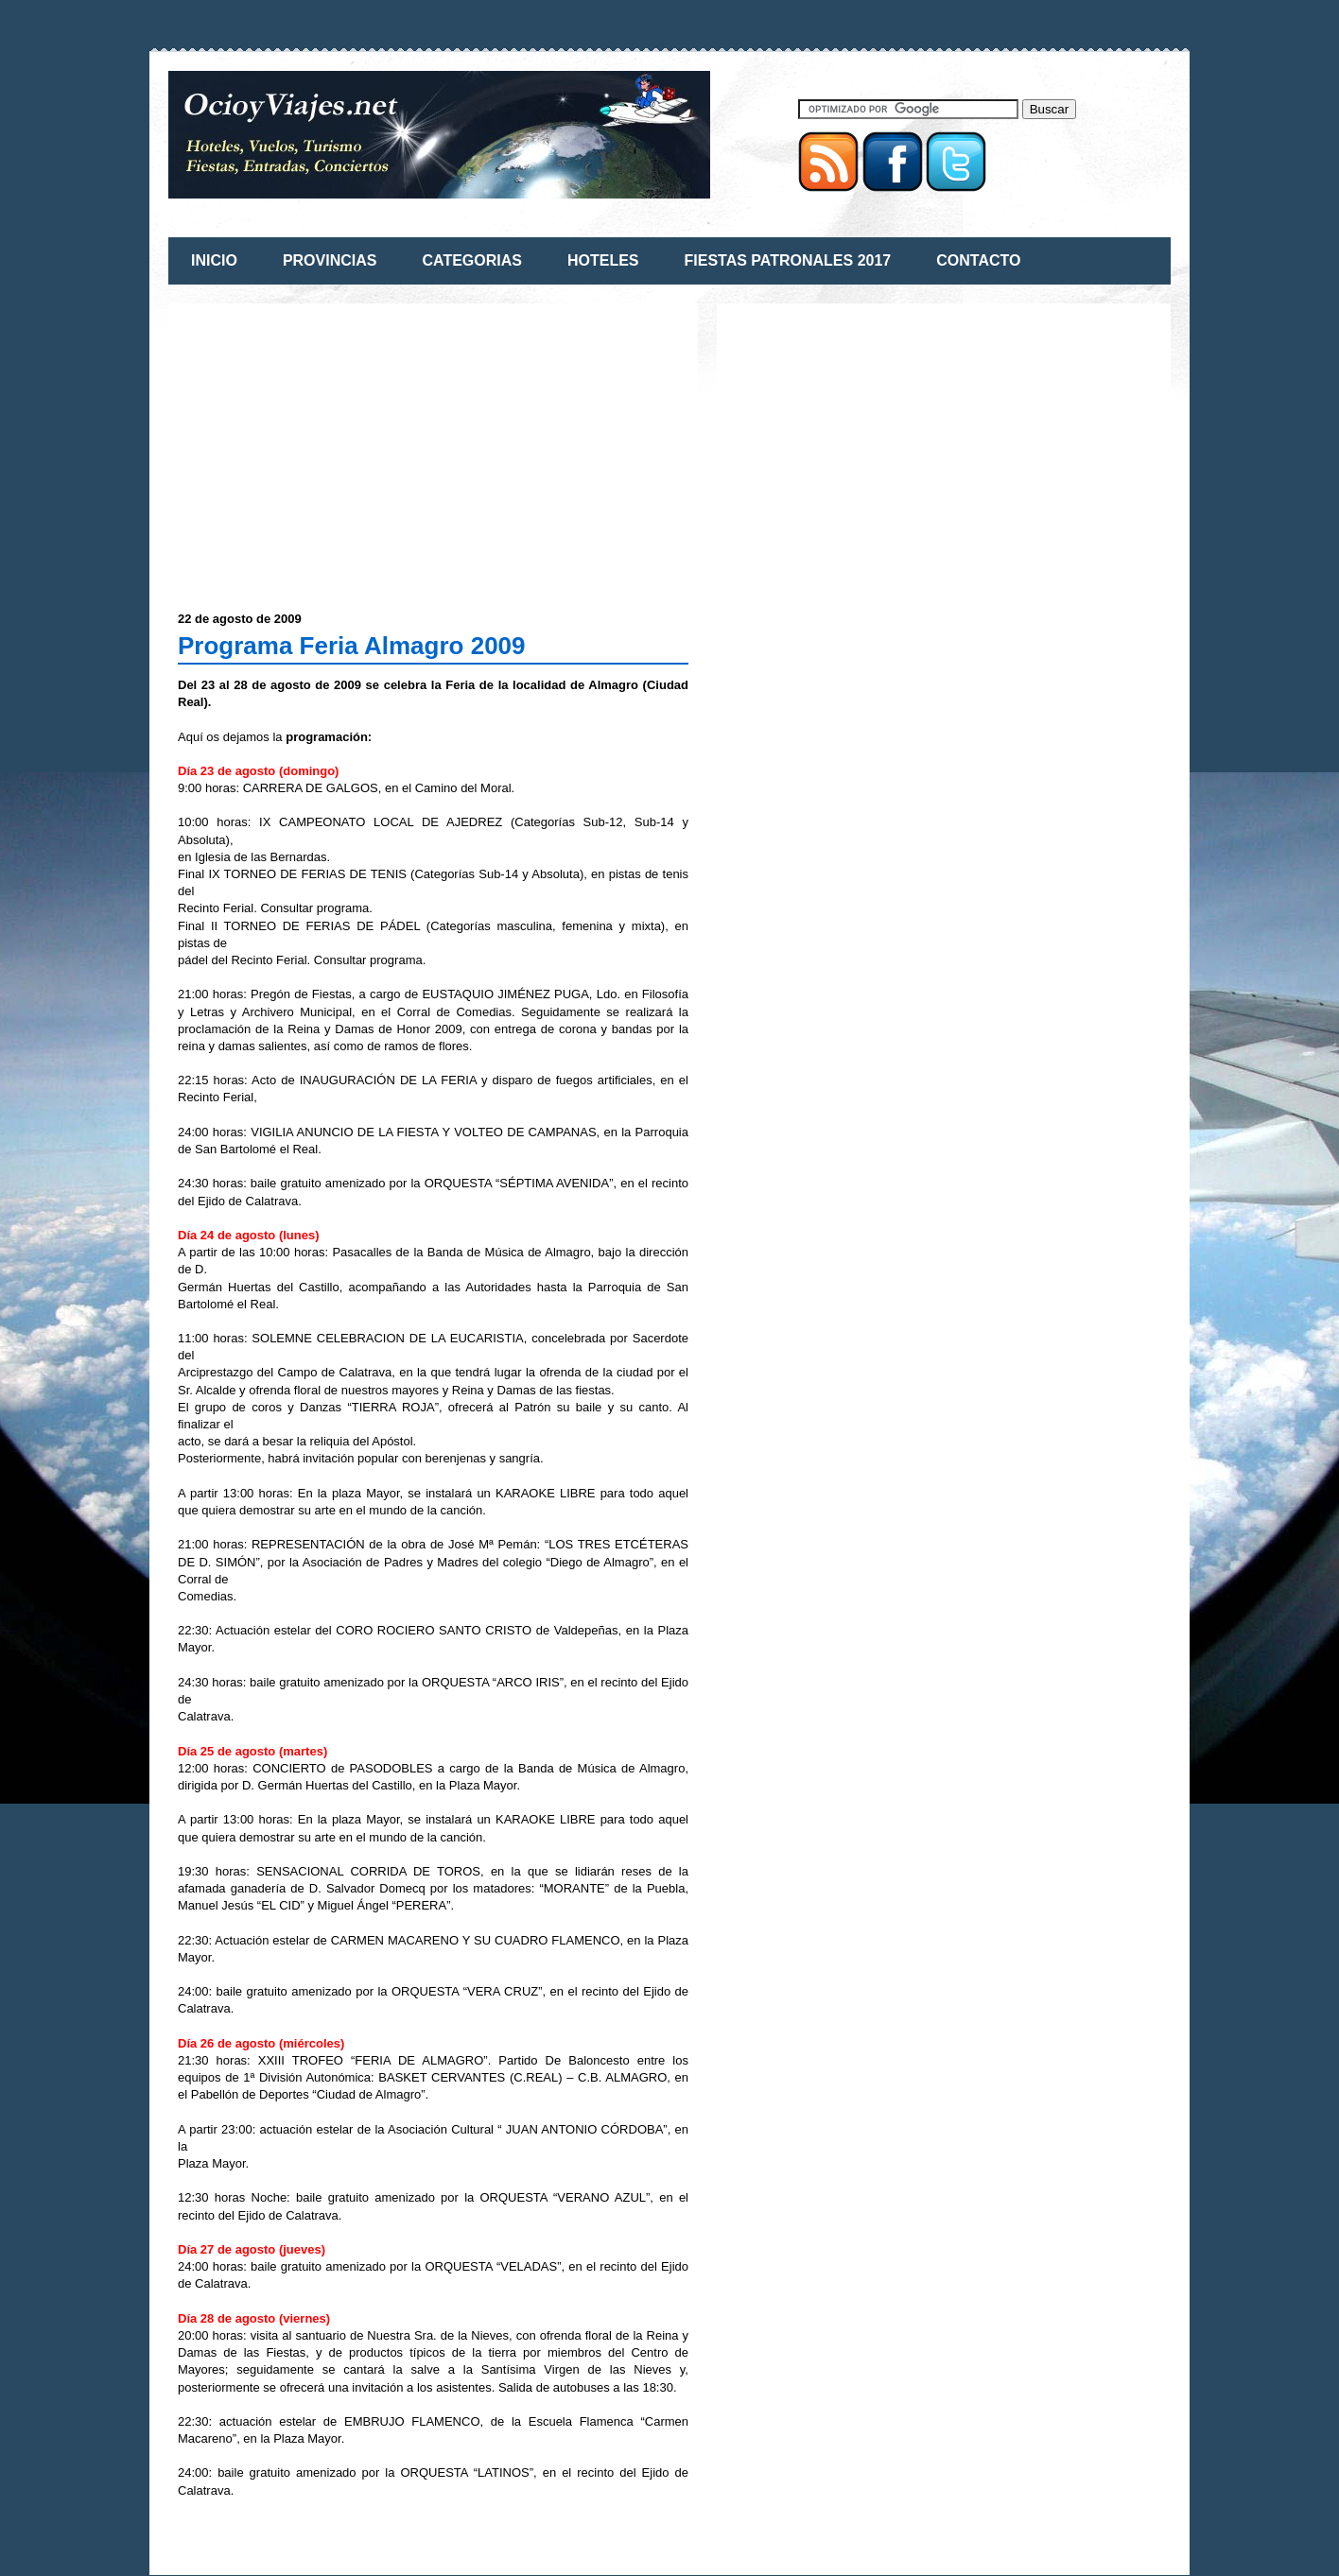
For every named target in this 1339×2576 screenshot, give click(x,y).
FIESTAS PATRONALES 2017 (788, 260)
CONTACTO (978, 260)
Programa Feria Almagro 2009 (352, 645)
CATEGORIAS (471, 260)
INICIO (214, 260)
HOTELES (603, 260)
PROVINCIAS (330, 260)
